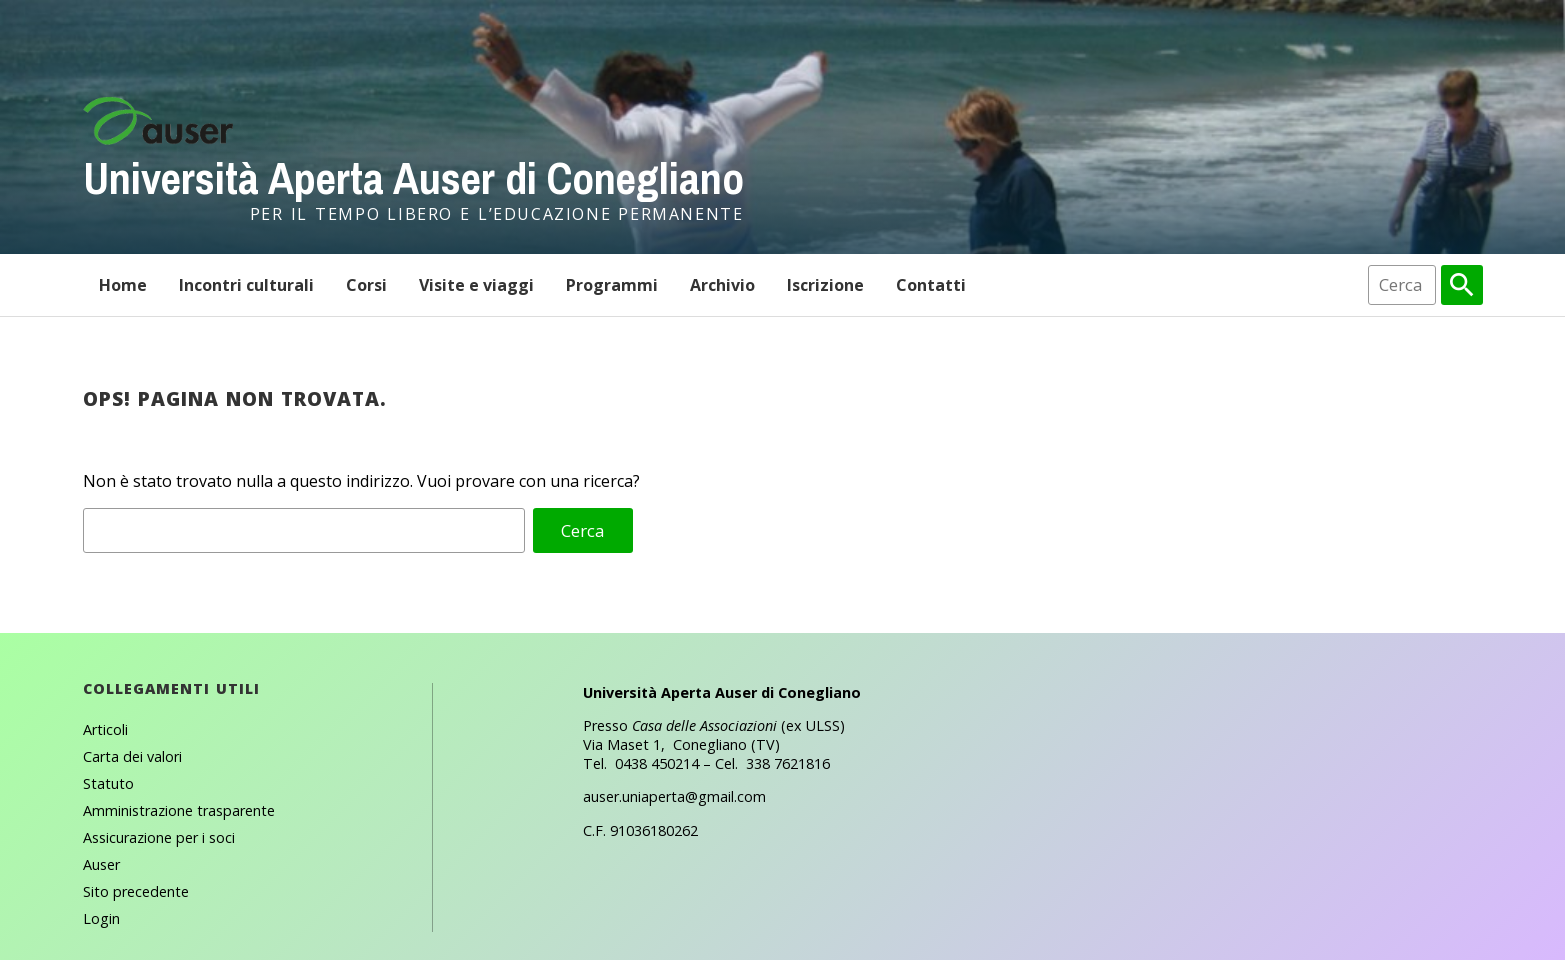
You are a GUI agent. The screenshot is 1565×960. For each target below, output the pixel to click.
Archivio (722, 285)
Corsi (366, 285)
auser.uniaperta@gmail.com (674, 796)
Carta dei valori (132, 756)
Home (123, 285)
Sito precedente (136, 891)
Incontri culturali (246, 285)
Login (101, 918)
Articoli (105, 729)
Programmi (612, 285)
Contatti (931, 285)
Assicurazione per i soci (159, 837)
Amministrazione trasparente (179, 810)
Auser (101, 864)
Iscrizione (825, 285)
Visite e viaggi (476, 285)
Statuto (108, 783)
